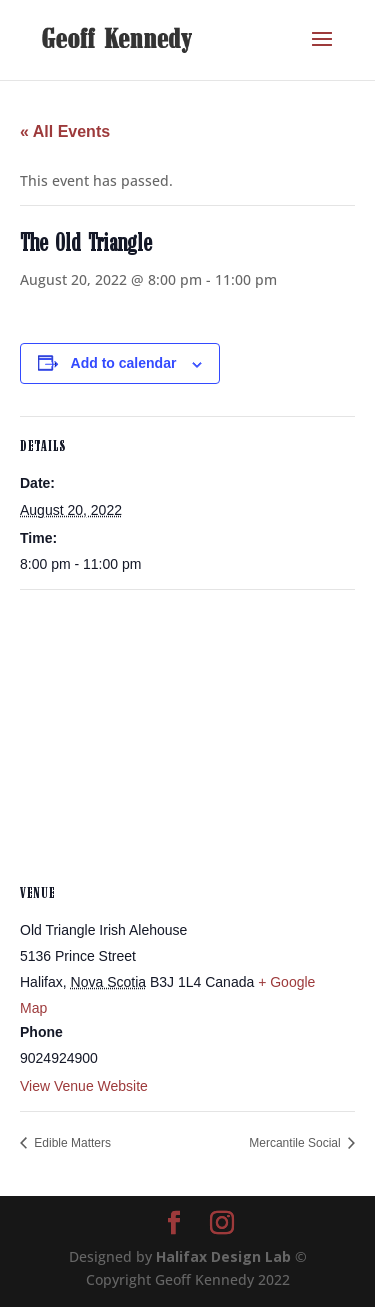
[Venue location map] (187, 734)
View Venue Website (84, 1086)
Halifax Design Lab (223, 1256)
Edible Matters (71, 1143)
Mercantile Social (296, 1143)
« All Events (65, 131)
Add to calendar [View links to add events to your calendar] (124, 363)
